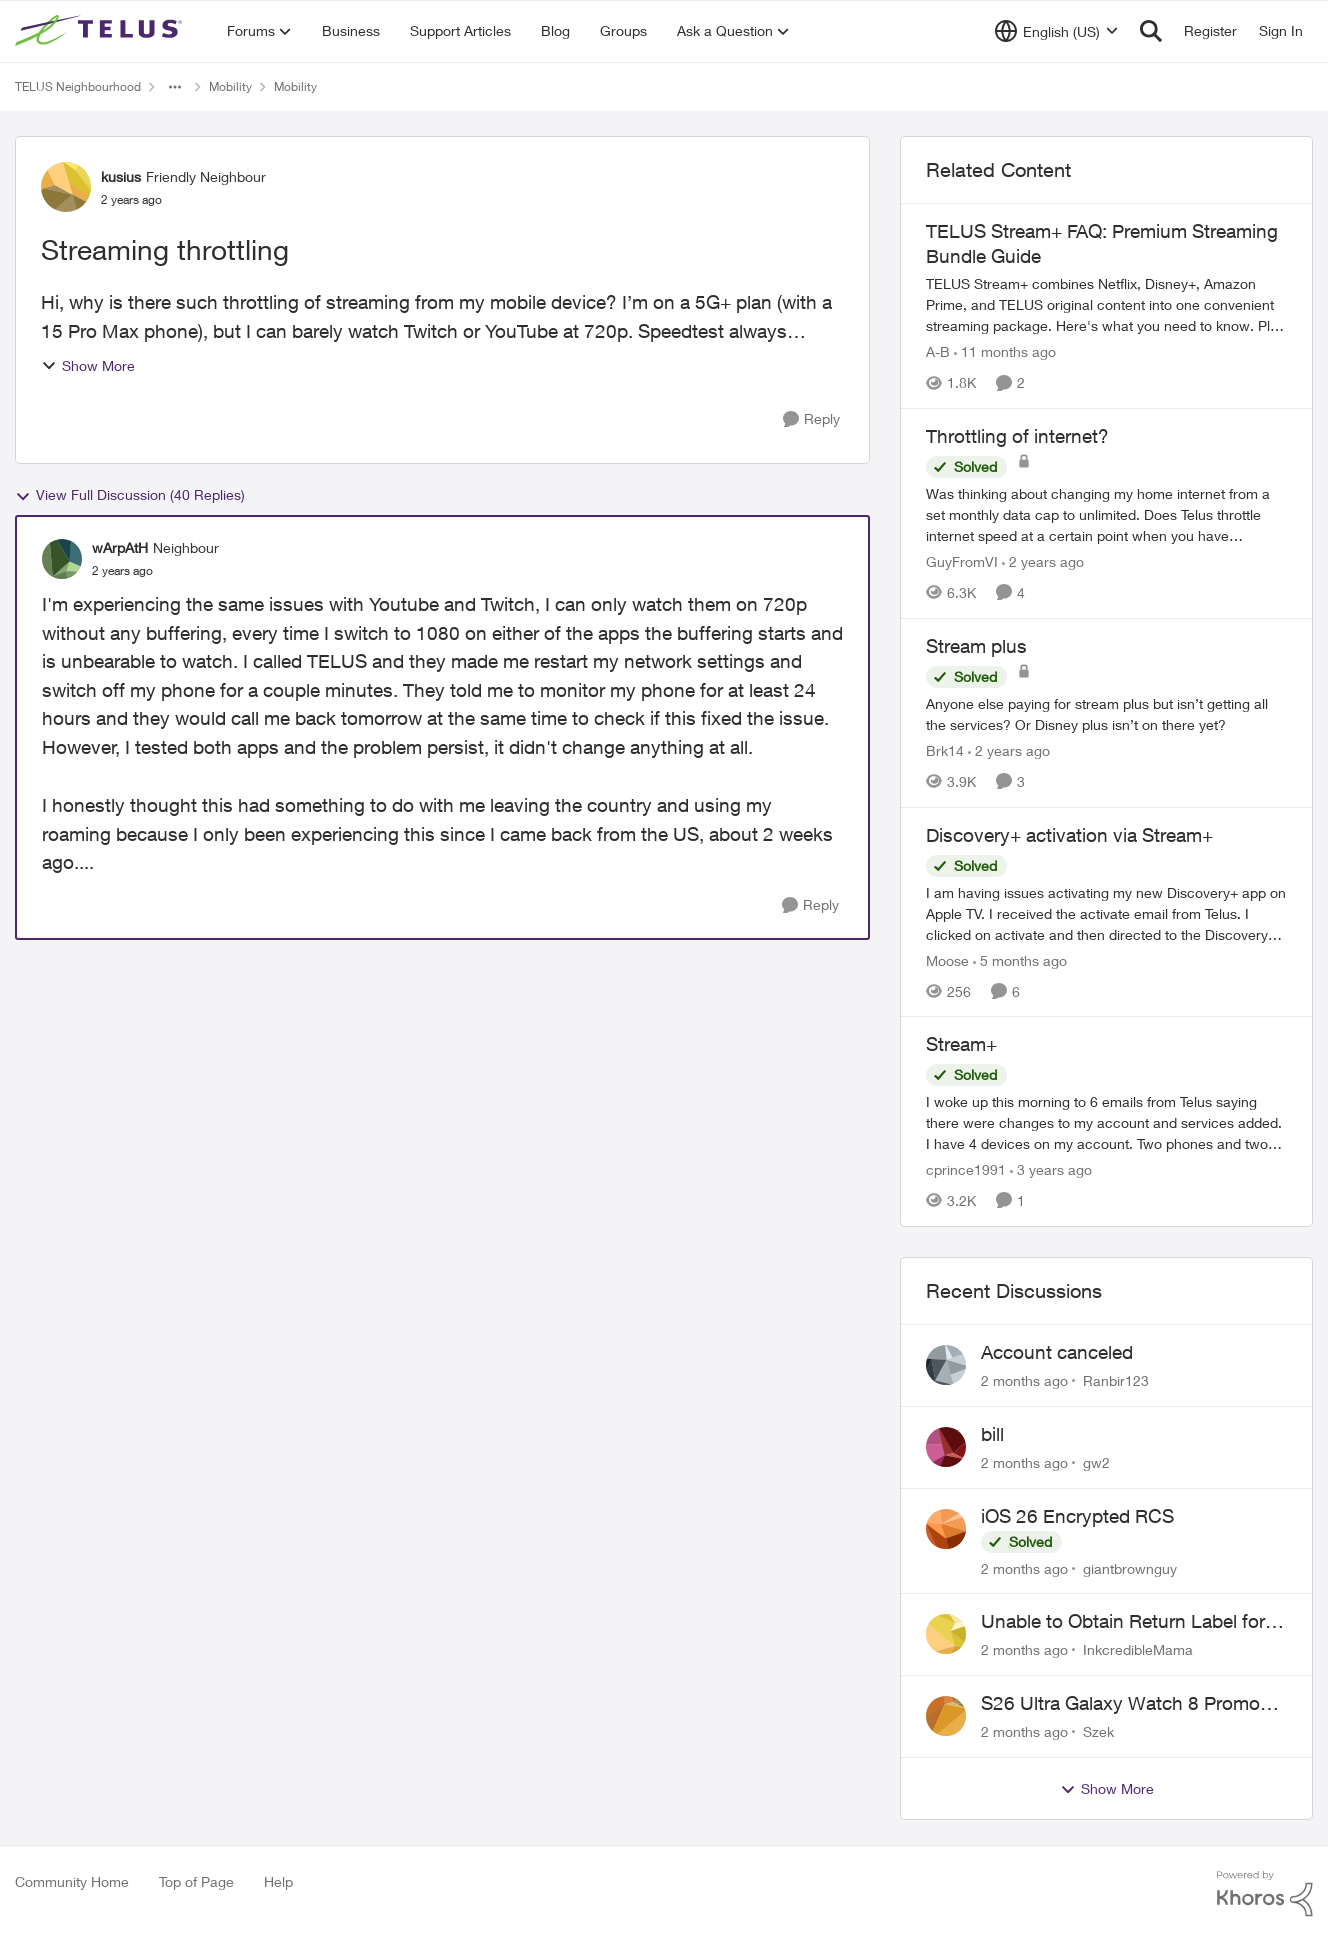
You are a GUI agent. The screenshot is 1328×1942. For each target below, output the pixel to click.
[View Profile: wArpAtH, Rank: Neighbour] (62, 559)
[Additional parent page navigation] (175, 87)
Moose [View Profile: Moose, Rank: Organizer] (947, 959)
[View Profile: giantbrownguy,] (946, 1529)
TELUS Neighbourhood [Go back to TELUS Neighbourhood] (78, 86)
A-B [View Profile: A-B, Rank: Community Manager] (938, 351)
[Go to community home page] (101, 31)
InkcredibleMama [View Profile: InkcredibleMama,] (1138, 1649)
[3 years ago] (1051, 1169)
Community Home (72, 1881)
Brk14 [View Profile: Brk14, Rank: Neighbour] (945, 750)
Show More (88, 365)
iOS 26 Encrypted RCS (1077, 1516)
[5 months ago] (1020, 959)
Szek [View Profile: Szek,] (1098, 1731)
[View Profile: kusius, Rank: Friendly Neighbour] (66, 187)
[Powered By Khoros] (1265, 1894)
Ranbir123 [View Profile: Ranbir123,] (1116, 1380)
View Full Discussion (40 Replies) (130, 495)
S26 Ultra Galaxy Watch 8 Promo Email (1120, 1704)
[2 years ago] (1043, 561)
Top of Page (196, 1881)
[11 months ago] (1005, 351)
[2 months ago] (1024, 1380)
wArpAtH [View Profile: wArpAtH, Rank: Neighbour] (120, 547)
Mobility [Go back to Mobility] (230, 86)
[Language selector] (1056, 31)
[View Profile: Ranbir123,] (946, 1365)
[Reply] (811, 419)
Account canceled (1057, 1352)
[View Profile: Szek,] (946, 1716)
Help (278, 1881)
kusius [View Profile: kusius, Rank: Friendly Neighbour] (121, 176)
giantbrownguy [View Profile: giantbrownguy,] (1130, 1567)
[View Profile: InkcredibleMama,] (946, 1634)
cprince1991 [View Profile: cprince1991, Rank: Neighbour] (966, 1169)
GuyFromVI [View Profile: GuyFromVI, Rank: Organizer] (962, 561)
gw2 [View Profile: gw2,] (1096, 1462)
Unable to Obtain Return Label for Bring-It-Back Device (1123, 1622)
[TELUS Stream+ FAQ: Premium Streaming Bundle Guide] (1106, 304)
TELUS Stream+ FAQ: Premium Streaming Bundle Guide (1102, 243)
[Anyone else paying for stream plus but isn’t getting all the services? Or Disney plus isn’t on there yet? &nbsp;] (1106, 714)
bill (992, 1434)
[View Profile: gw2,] (946, 1447)
